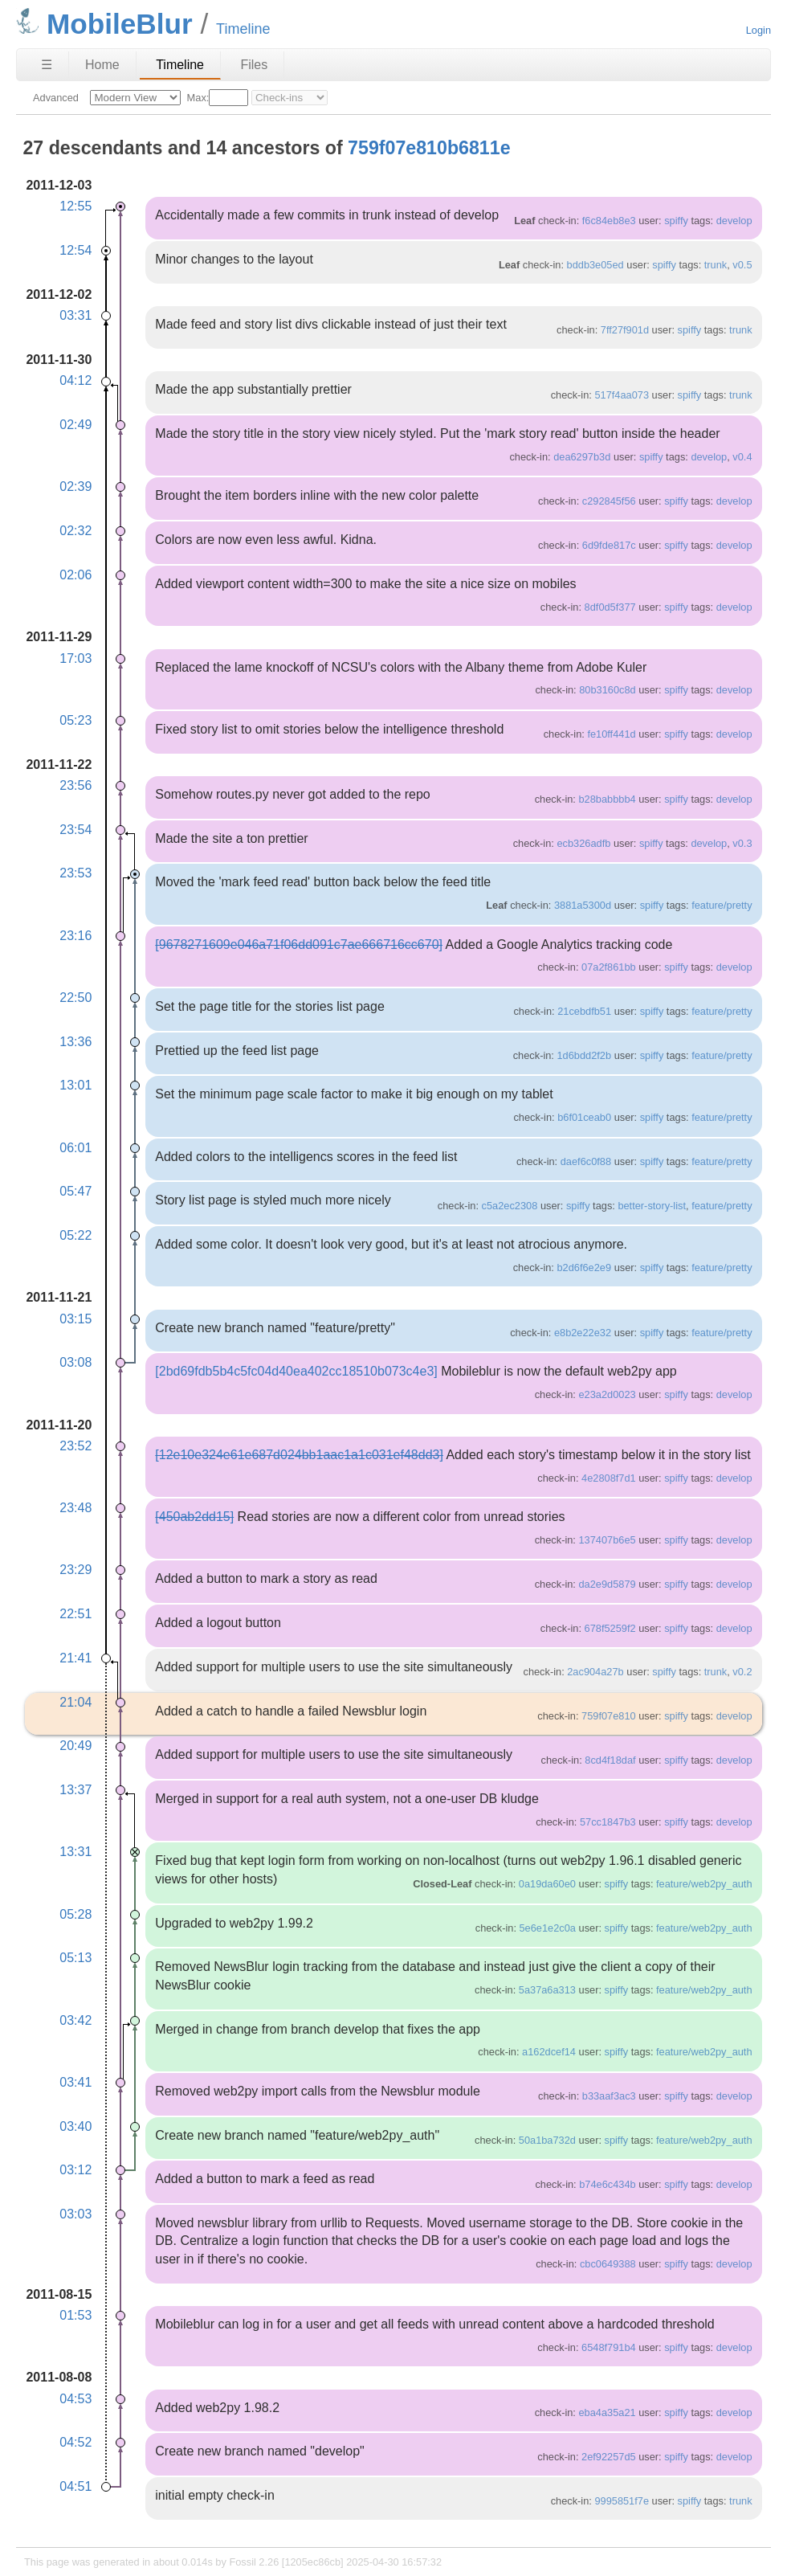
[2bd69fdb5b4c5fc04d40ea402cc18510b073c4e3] (296, 1371)
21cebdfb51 (584, 1011)
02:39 (75, 486)
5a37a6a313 (547, 1990)
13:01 (75, 1085)
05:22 (75, 1235)
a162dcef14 (549, 2052)
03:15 (75, 1319)
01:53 (75, 2315)
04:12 (75, 380)
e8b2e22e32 (582, 1333)
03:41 (75, 2082)
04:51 (75, 2486)
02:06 (75, 575)
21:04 (75, 1702)
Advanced (56, 98)
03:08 (75, 1362)
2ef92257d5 (608, 2457)
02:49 (75, 424)
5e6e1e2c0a (548, 1928)
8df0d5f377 (610, 607)
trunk (715, 265)
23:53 (75, 873)
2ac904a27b (595, 1672)
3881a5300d (582, 905)
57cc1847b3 (608, 1822)
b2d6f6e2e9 (584, 1267)
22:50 (75, 997)
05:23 (75, 720)
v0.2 (742, 1672)
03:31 (75, 315)
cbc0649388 (608, 2264)
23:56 (75, 785)
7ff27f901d (625, 330)
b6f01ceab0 (584, 1117)
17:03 (75, 658)
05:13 (75, 1958)
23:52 (75, 1446)
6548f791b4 (608, 2347)
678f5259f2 (610, 1628)
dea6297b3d (581, 457)
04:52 (75, 2442)
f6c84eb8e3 (609, 221)
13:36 (75, 1042)
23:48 (75, 1508)
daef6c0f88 (586, 1161)
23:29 (75, 1569)
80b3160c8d (607, 690)
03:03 (75, 2214)
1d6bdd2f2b (584, 1055)
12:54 (75, 250)
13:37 (75, 1790)
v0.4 (742, 457)
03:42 (75, 2020)
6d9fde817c (609, 545)
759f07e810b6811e (429, 147)
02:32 (75, 531)
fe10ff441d (611, 734)
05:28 (75, 1914)
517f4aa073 (621, 395)
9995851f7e (621, 2501)
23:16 (75, 935)
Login (758, 30)
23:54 (75, 829)
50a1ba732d (547, 2140)
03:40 (75, 2126)
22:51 (75, 1614)
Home (102, 65)
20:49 (75, 1745)
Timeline (180, 65)
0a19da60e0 (547, 1884)
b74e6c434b (607, 2184)
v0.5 (742, 265)
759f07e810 (608, 1716)
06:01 (75, 1148)
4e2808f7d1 (608, 1478)
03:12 (75, 2170)
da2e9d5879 (606, 1584)
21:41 (75, 1658)
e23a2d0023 (606, 1394)
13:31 (75, 1851)
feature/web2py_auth (704, 1884)
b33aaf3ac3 (609, 2096)
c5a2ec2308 (510, 1206)
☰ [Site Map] (46, 65)
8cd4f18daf (610, 1760)
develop (734, 221)
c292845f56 (609, 501)
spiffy (676, 221)
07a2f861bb (608, 967)
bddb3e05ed (595, 265)
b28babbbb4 (606, 799)
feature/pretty (721, 905)
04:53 (75, 2399)
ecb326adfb (583, 843)
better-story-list (652, 1206)
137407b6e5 (606, 1540)
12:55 (75, 206)
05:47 (75, 1191)
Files (253, 65)
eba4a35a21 (606, 2412)
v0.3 (742, 843)
